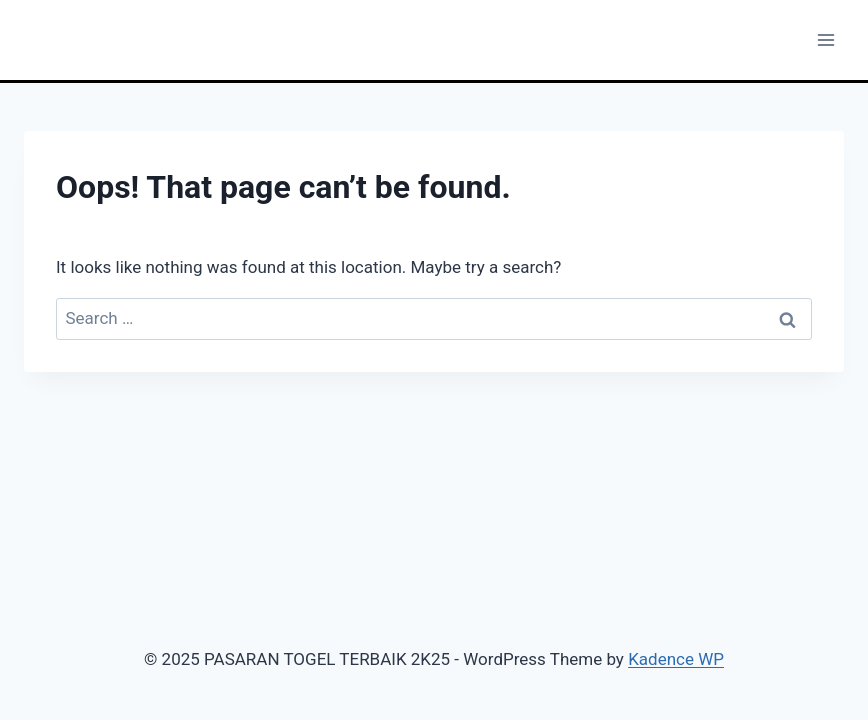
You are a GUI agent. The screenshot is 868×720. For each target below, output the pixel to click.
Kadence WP (676, 659)
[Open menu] (825, 39)
